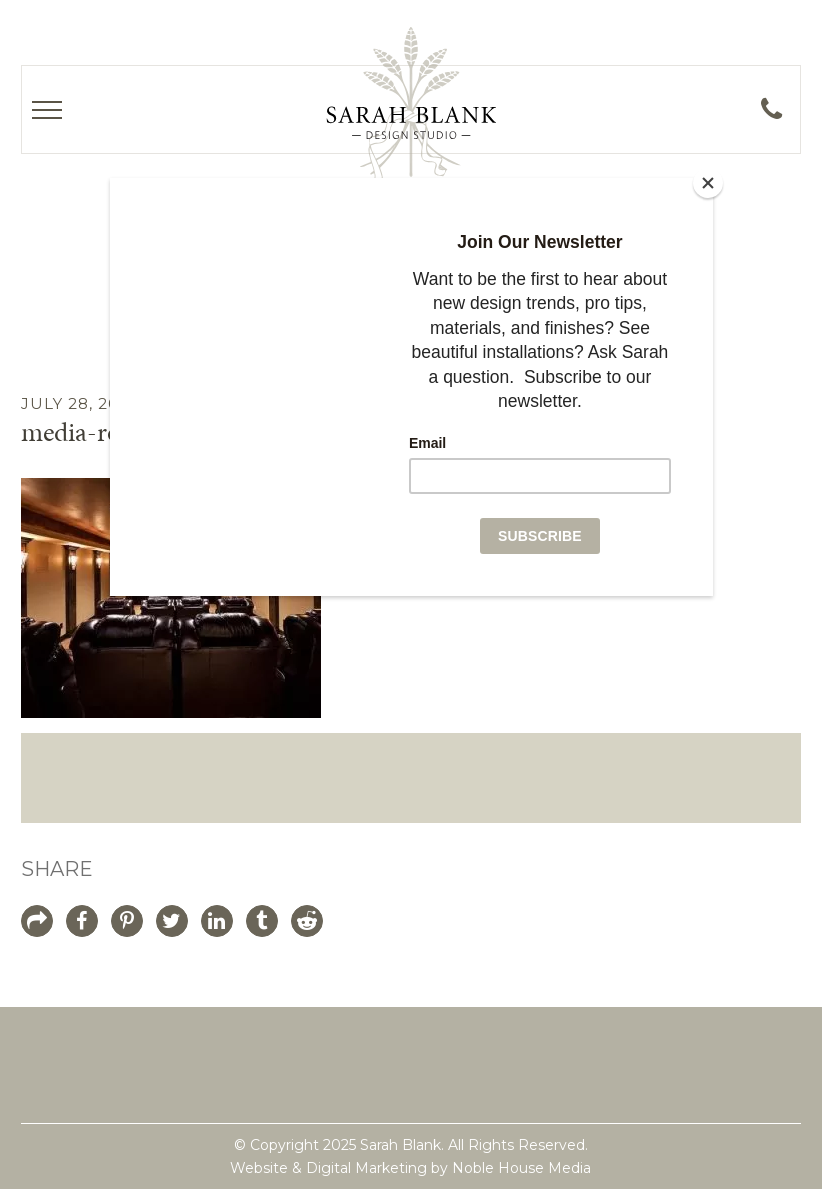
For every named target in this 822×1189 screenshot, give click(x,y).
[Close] (708, 183)
